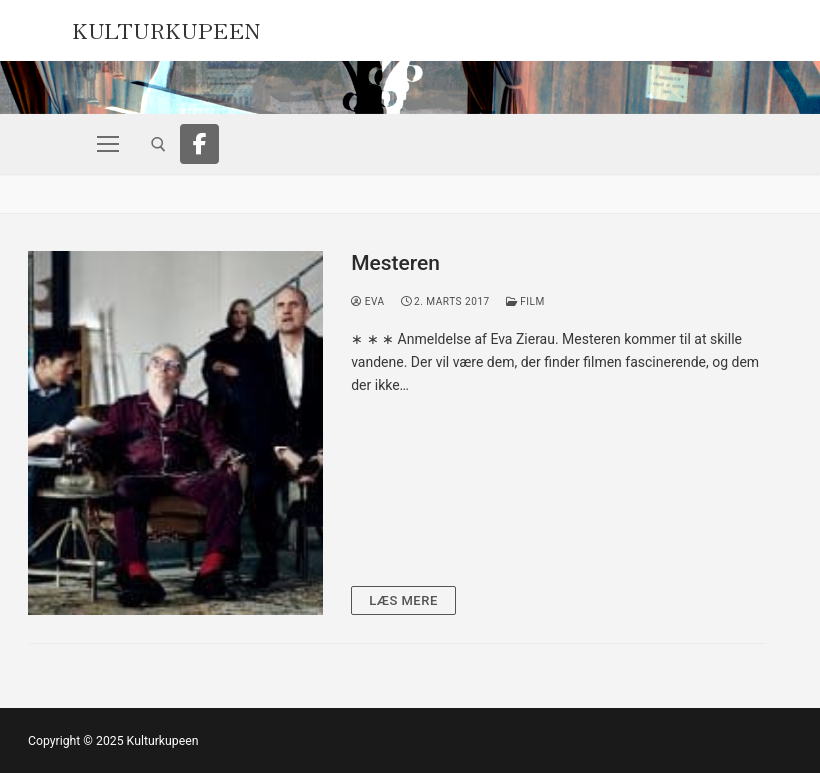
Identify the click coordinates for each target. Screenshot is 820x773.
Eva (367, 301)
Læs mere (403, 600)
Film (525, 301)
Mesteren (395, 263)
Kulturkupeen (166, 28)
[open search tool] (158, 144)
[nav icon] (108, 144)
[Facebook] (200, 144)
